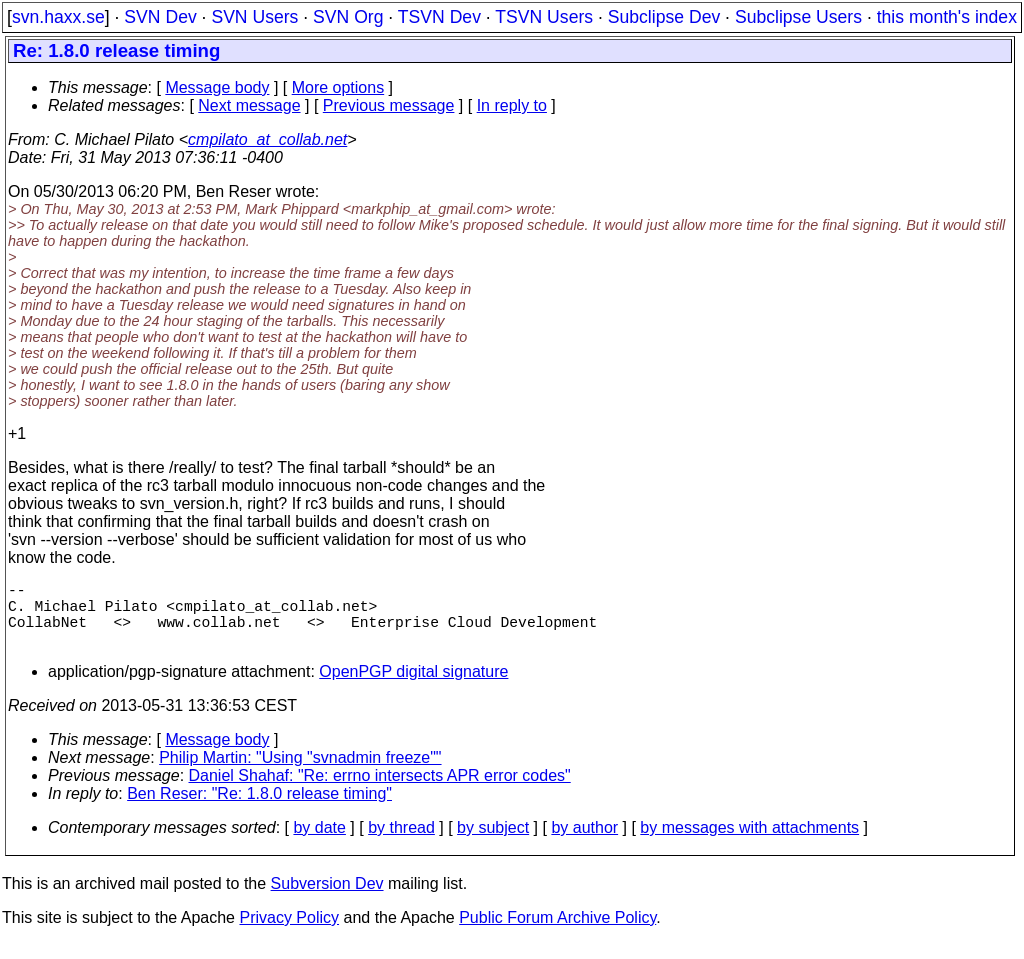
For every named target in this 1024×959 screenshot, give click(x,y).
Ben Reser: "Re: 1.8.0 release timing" (259, 809)
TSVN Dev (439, 17)
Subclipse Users (798, 17)
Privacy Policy (289, 933)
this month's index (947, 17)
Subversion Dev (327, 899)
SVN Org (348, 17)
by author (584, 843)
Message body (217, 87)
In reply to (512, 105)
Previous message (389, 105)
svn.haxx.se (58, 17)
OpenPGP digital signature (413, 687)
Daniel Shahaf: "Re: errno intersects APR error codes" (380, 791)
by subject (493, 843)
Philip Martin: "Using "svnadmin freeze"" (300, 773)
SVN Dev (160, 17)
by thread (401, 843)
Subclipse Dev (664, 17)
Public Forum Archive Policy (557, 933)
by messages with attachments (749, 843)
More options (338, 87)
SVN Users (254, 17)
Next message (249, 105)
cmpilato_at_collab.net (267, 139)
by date (319, 843)
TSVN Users (544, 17)
